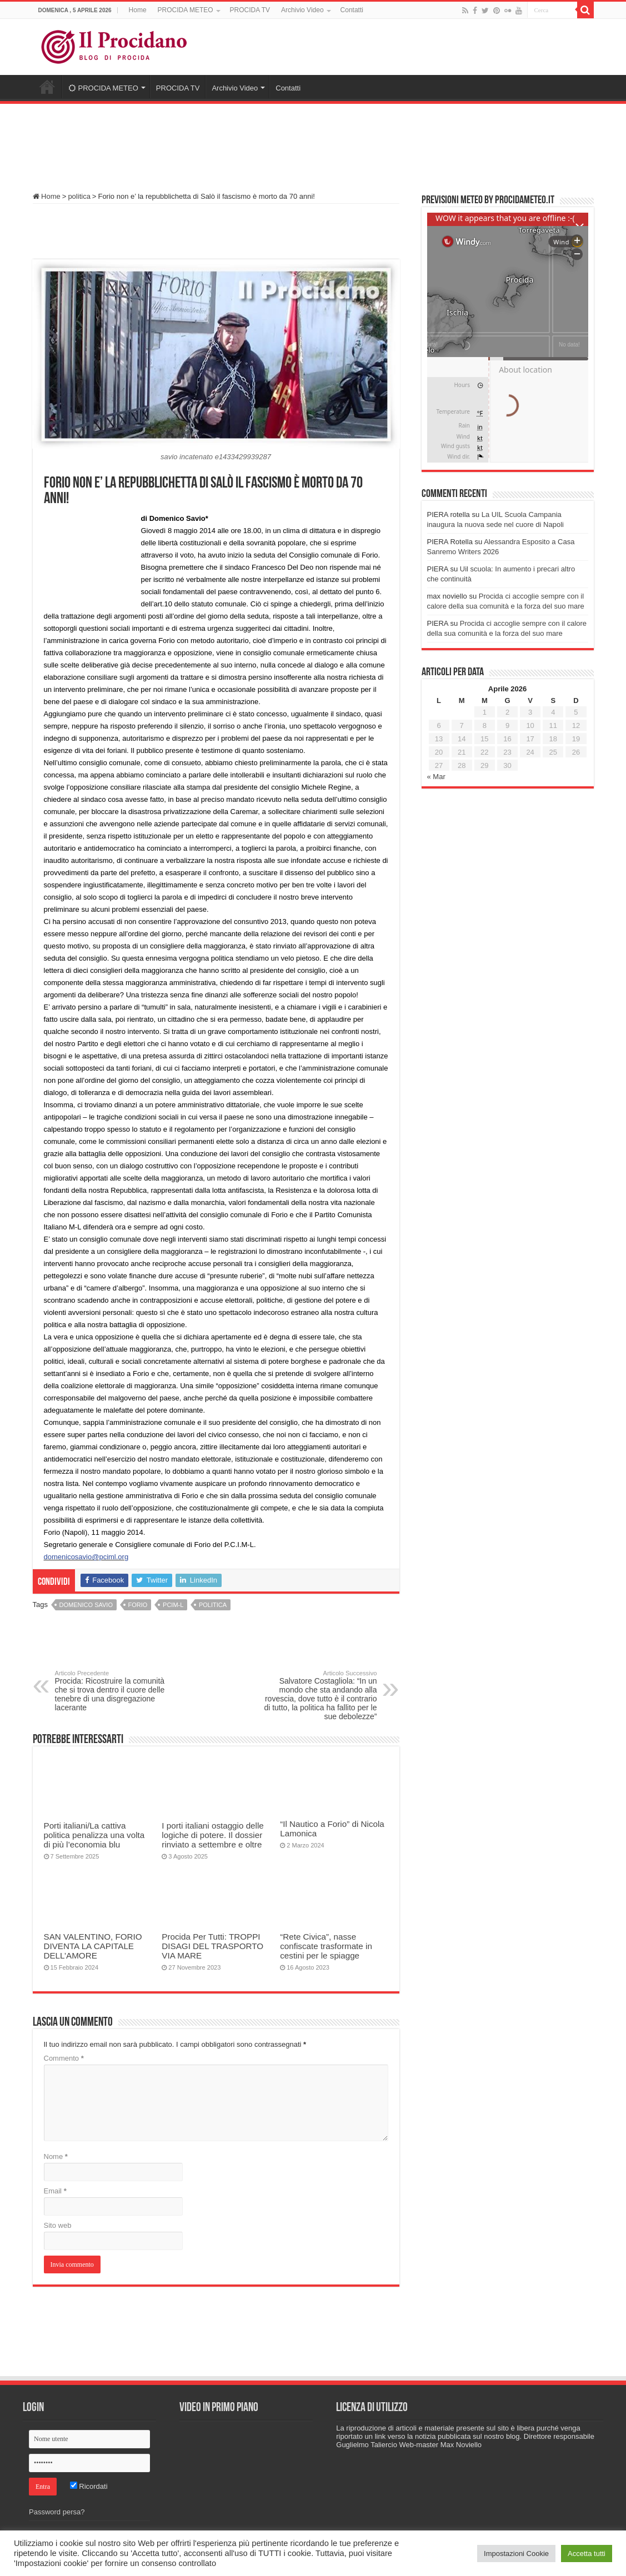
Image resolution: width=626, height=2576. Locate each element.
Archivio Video (302, 10)
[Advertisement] (313, 143)
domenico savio (86, 1604)
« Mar (436, 776)
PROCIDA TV (250, 10)
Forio (138, 1604)
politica (79, 196)
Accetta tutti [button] (586, 2553)
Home (138, 10)
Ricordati (89, 2486)
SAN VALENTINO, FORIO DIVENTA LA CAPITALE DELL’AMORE (93, 1946)
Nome (56, 2156)
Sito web (58, 2225)
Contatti (351, 10)
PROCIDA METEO (185, 10)
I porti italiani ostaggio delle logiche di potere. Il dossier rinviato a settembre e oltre (212, 1835)
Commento (64, 2058)
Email (55, 2191)
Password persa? (56, 2512)
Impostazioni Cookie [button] (516, 2553)
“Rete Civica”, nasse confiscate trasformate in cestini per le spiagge (326, 1946)
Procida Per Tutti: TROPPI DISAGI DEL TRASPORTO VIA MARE (212, 1946)
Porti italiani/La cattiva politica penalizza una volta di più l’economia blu (94, 1835)
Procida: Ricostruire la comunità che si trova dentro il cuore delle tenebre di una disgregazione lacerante (112, 1691)
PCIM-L (173, 1604)
